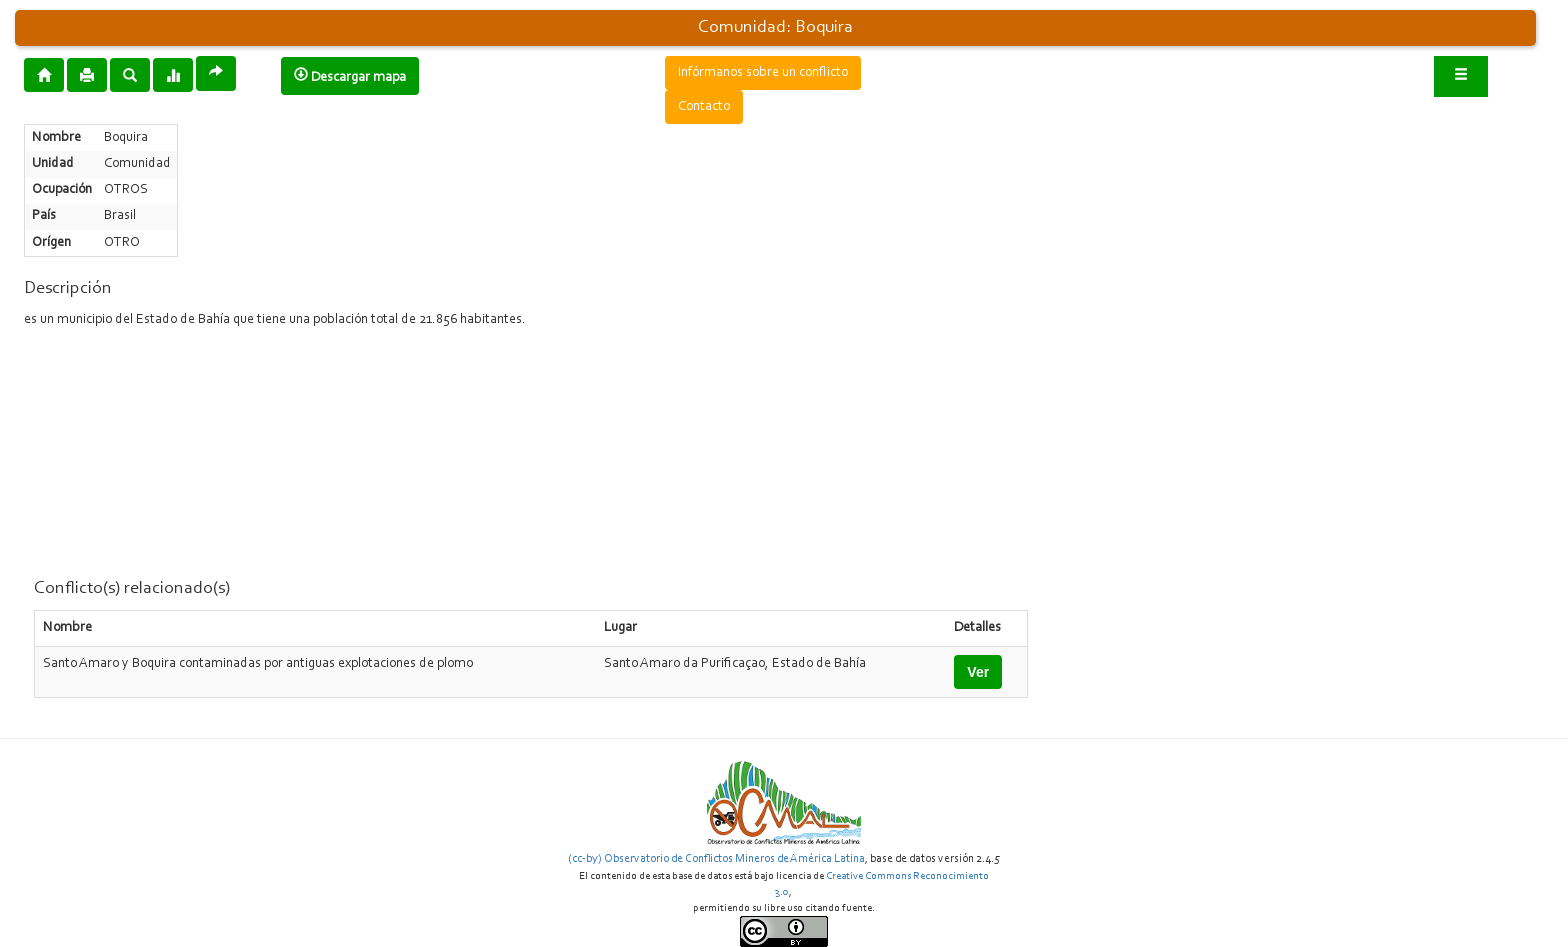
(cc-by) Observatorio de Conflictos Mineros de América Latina (716, 859)
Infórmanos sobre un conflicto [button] (763, 73)
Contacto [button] (704, 107)
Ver (978, 672)
